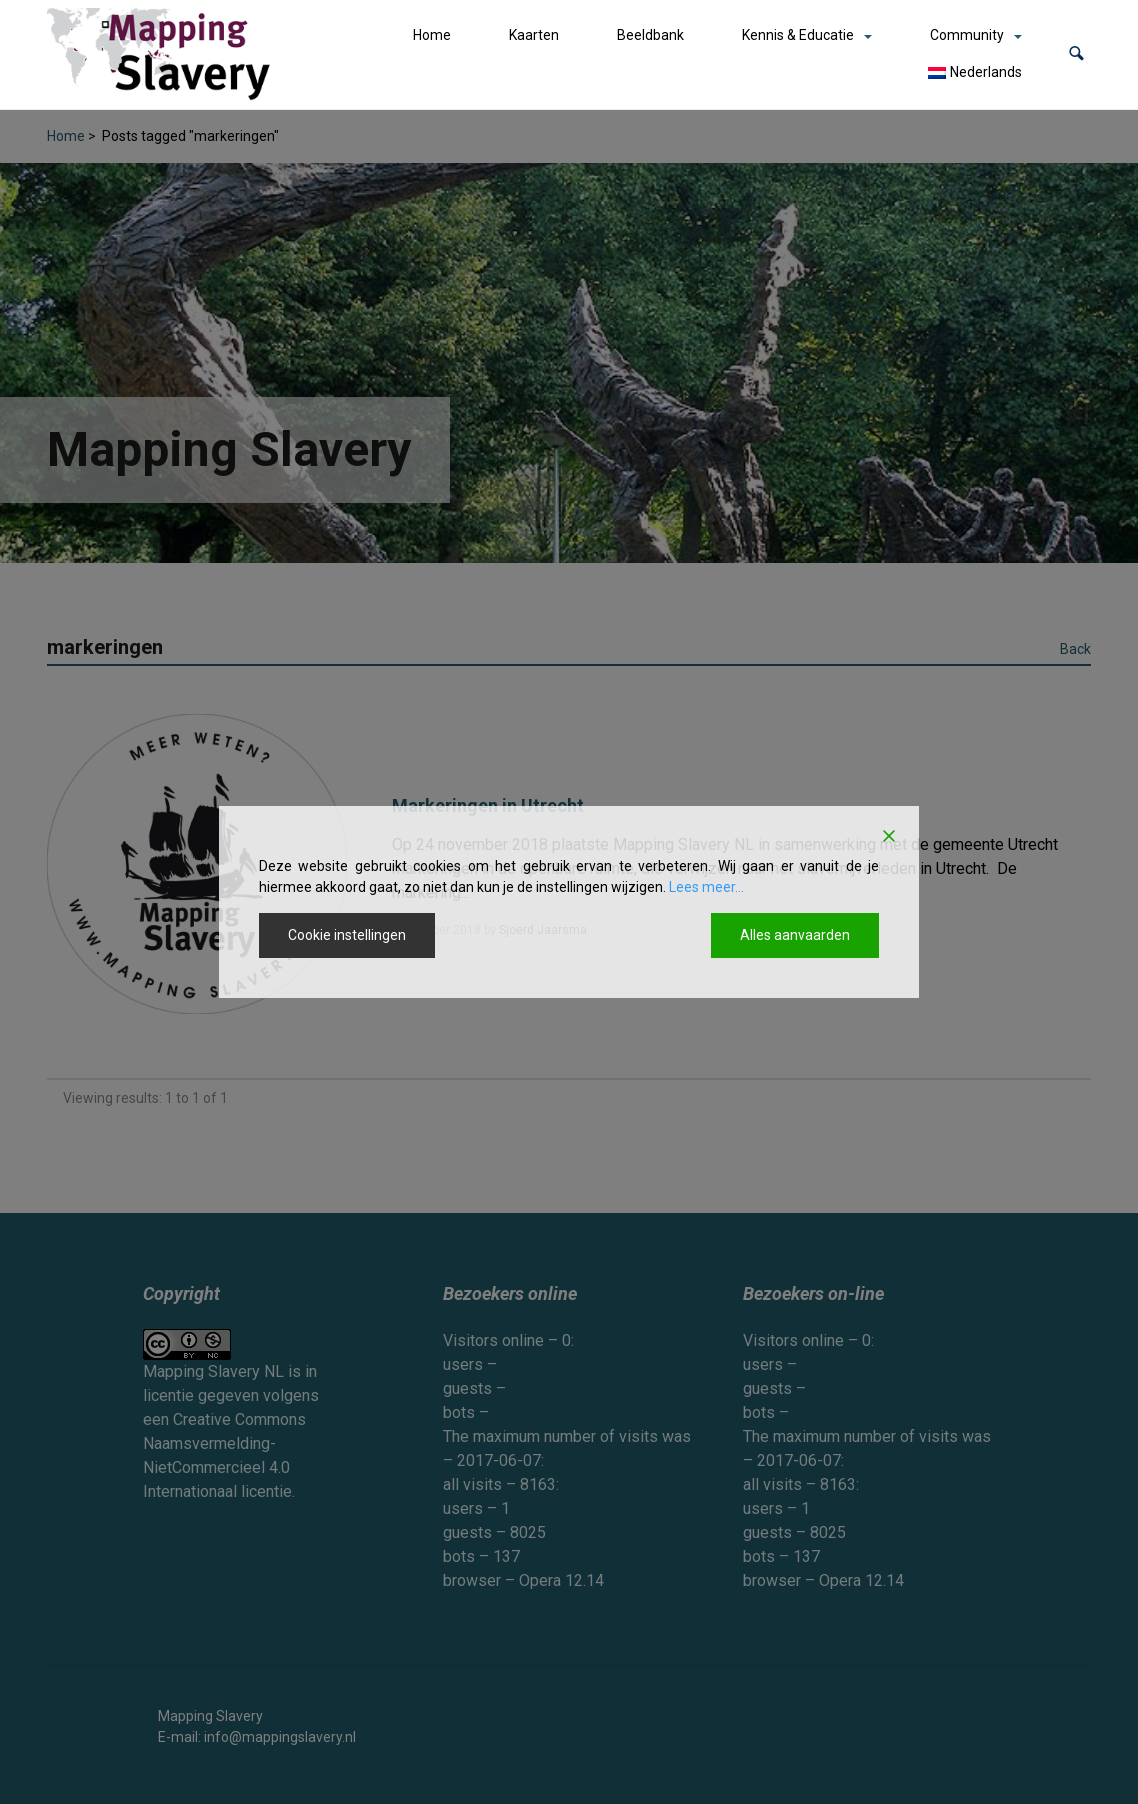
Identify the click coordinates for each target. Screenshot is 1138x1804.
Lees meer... (706, 887)
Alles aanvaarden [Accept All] (795, 935)
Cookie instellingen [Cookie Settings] (347, 935)
